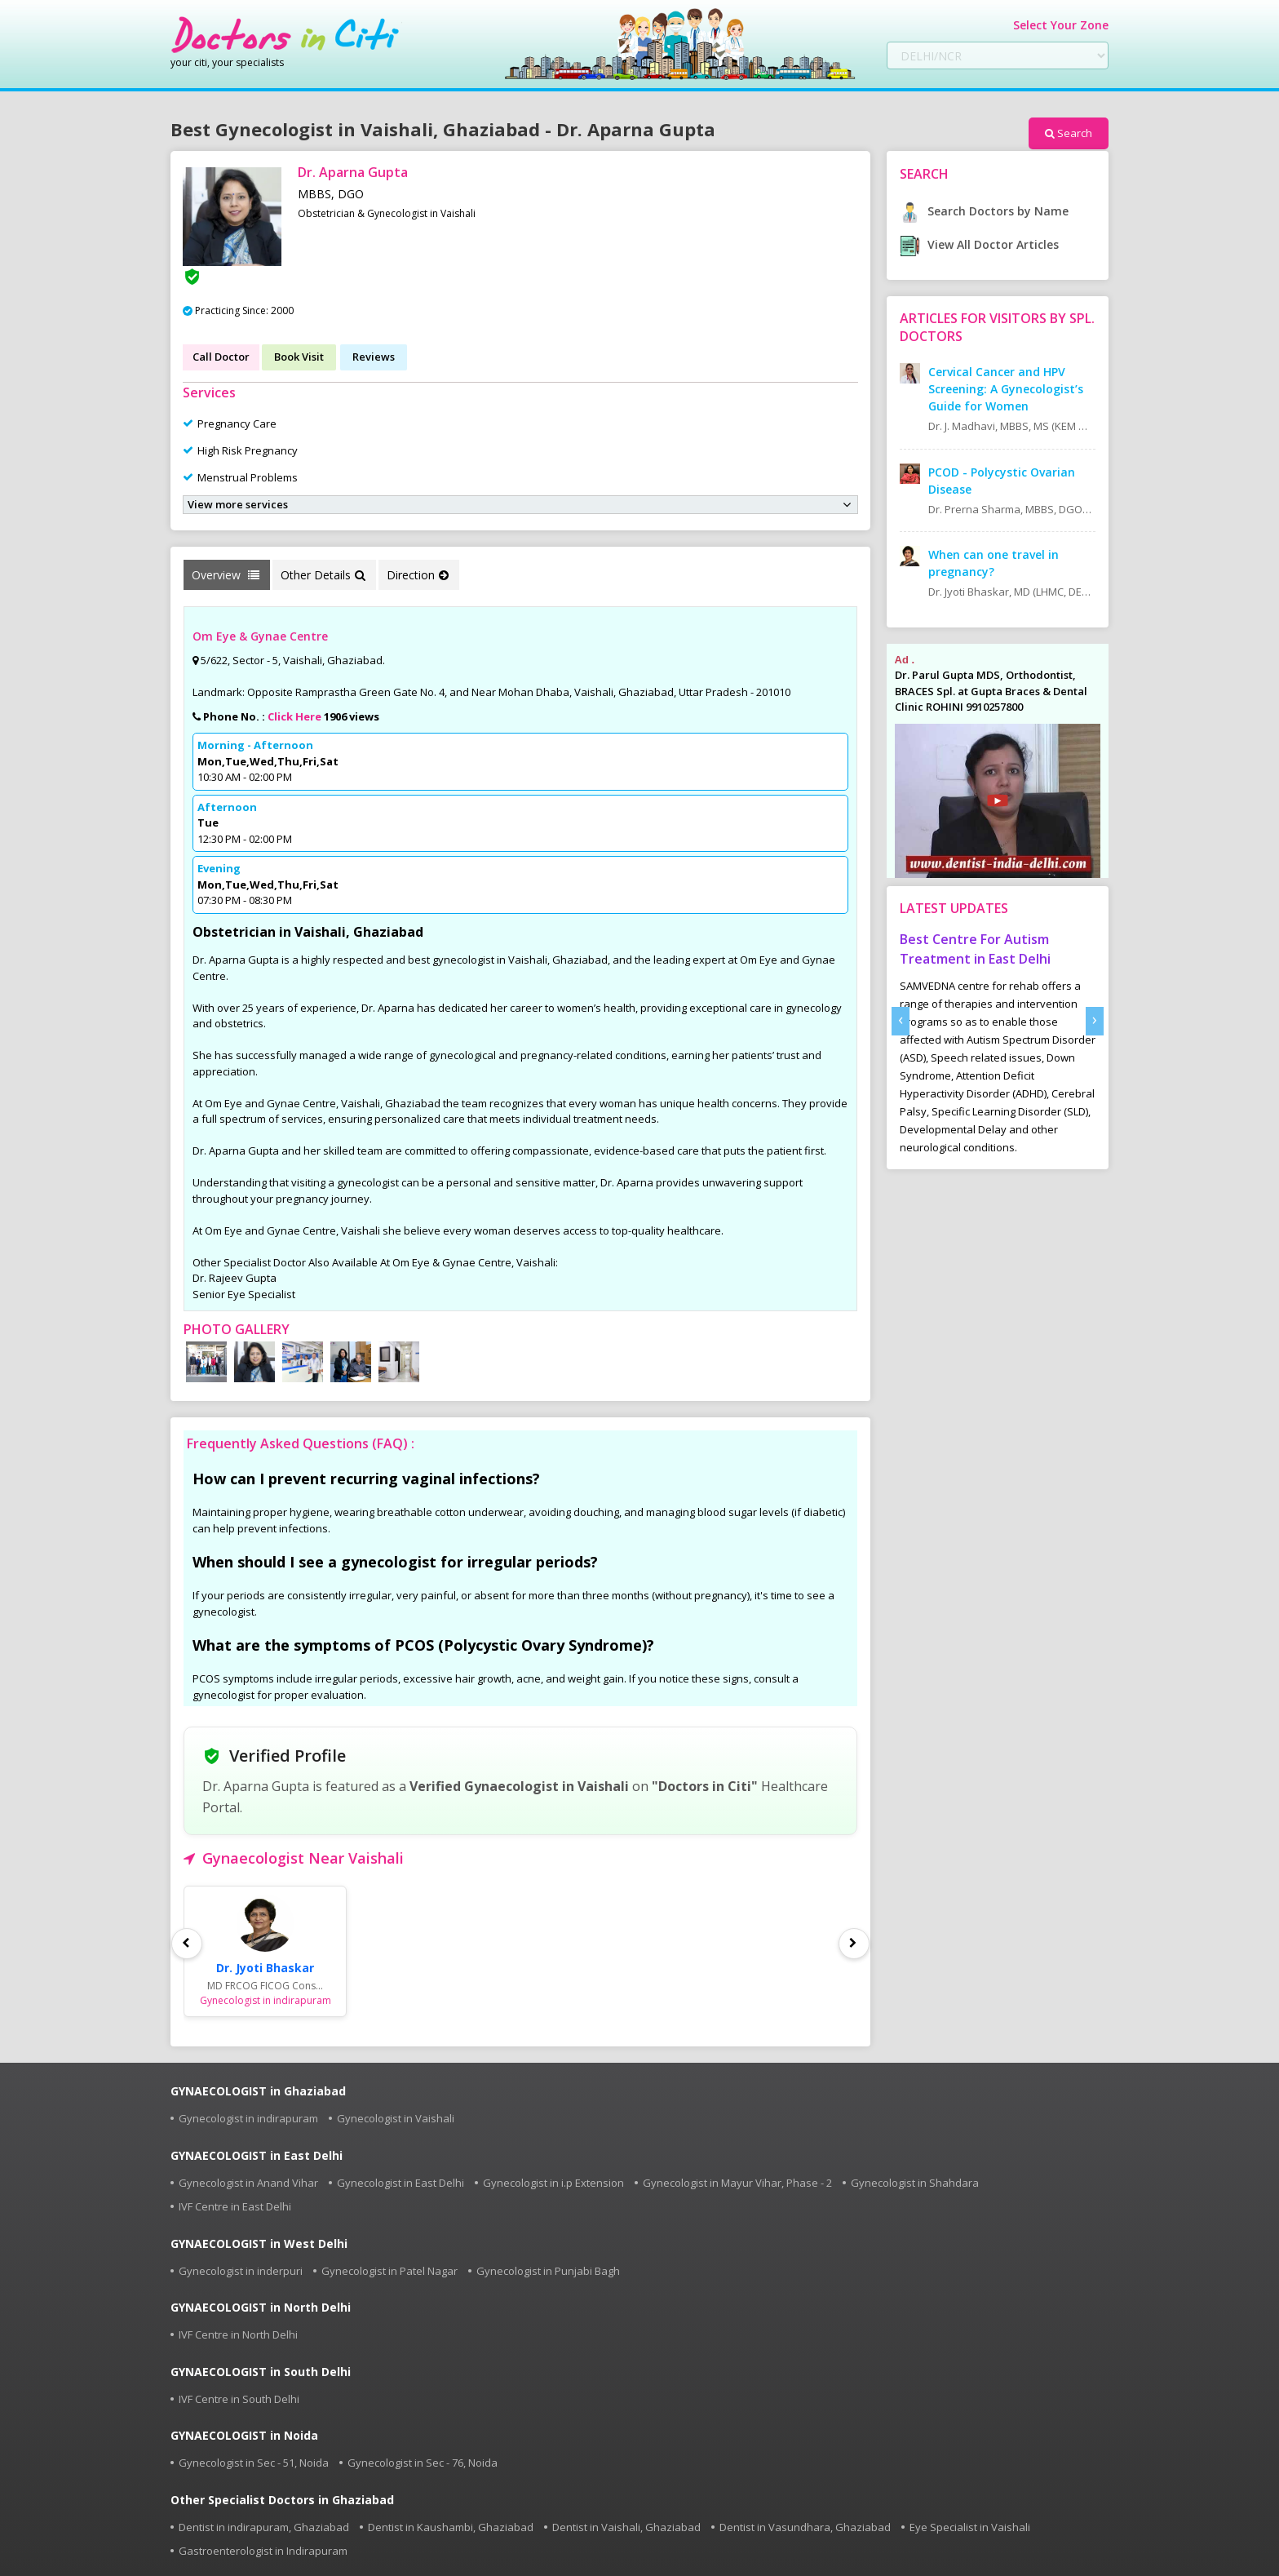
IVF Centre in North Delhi (238, 2334)
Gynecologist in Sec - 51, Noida (254, 2462)
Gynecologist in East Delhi (400, 2182)
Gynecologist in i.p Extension (553, 2182)
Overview (225, 575)
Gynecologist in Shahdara (915, 2182)
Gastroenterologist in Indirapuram (263, 2550)
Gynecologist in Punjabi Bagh (548, 2270)
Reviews (373, 356)
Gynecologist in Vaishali (395, 2118)
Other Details (323, 575)
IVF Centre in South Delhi (239, 2399)
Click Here (294, 716)
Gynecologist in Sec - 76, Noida (422, 2462)
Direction (418, 575)
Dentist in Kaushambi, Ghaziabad (450, 2527)
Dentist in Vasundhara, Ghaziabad (805, 2527)
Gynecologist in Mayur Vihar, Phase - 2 (737, 2182)
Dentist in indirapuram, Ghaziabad (264, 2527)
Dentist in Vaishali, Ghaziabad (626, 2527)
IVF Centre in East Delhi (235, 2206)
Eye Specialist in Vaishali (969, 2527)
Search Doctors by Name (984, 211)
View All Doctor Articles (979, 244)
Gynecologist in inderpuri (241, 2270)
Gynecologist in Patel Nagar (389, 2270)
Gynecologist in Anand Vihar (248, 2182)
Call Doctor (221, 356)
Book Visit (299, 356)
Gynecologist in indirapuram (248, 2118)
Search (1068, 133)
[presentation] (900, 1021)
